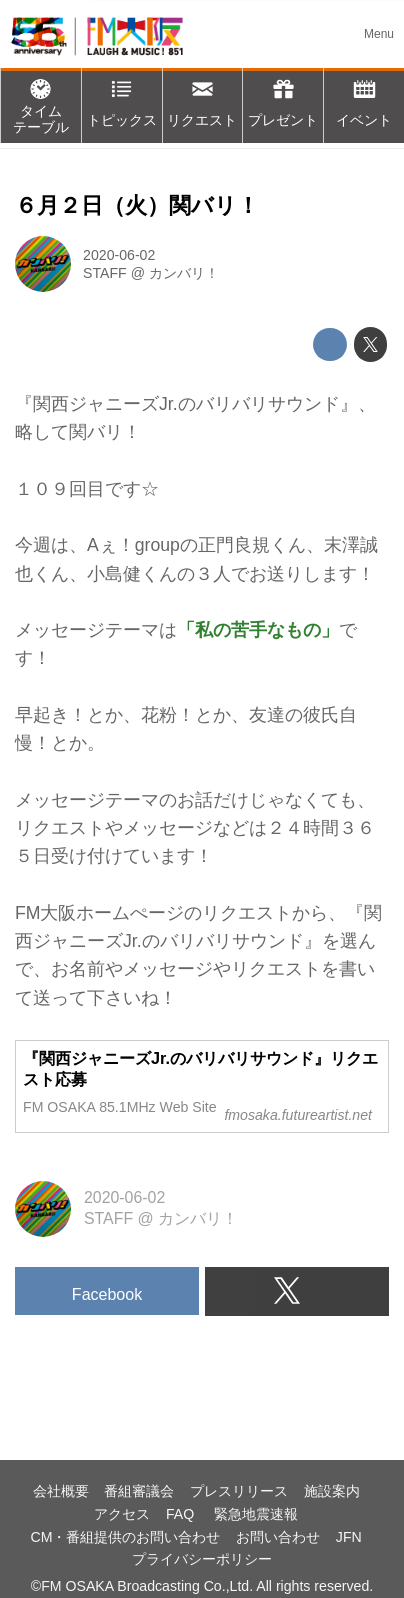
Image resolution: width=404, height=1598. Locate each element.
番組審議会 (139, 1491)
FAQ (182, 1514)
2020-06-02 (119, 255)
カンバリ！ (184, 273)
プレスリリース (239, 1491)
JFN (349, 1537)
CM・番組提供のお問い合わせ (125, 1537)
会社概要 (61, 1491)
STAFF (105, 273)
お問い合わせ (278, 1537)
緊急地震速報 (256, 1514)
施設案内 (332, 1491)
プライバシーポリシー (202, 1559)
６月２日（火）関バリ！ (137, 205)
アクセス (122, 1514)
